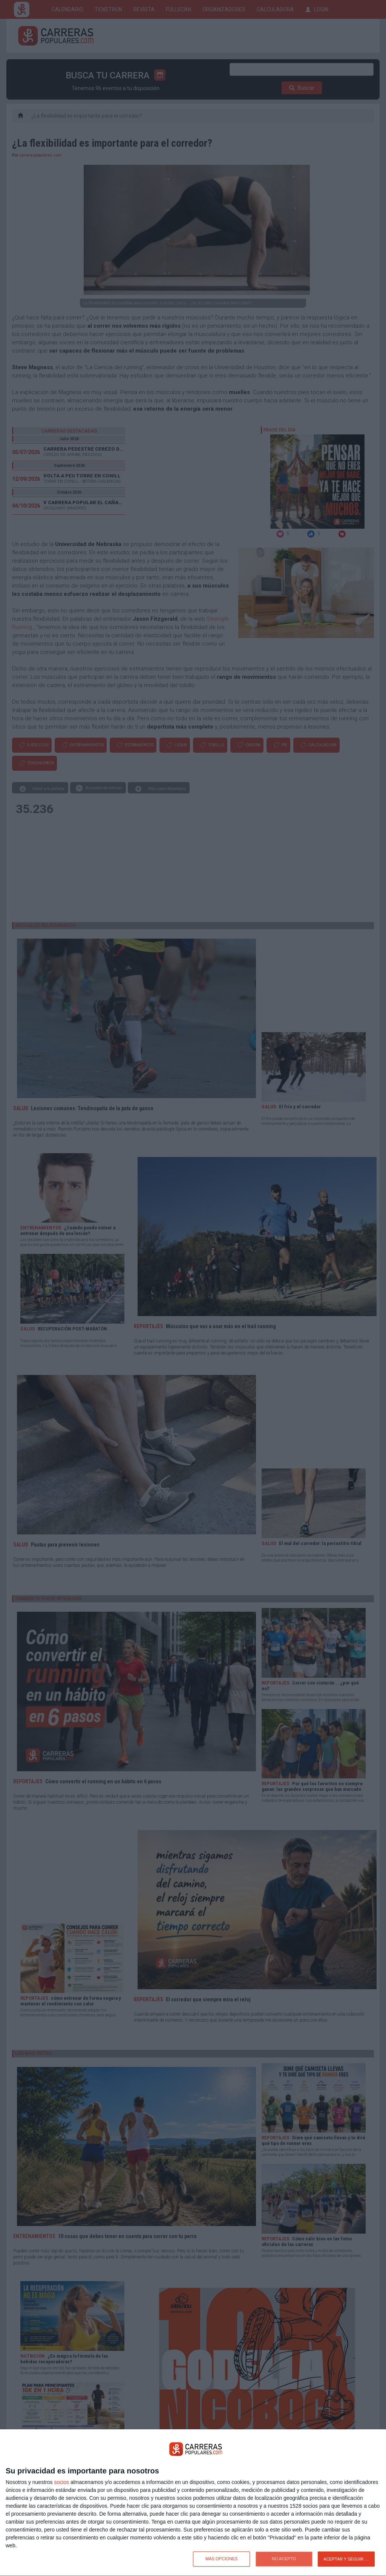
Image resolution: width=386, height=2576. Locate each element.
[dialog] (193, 2503)
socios (61, 2482)
